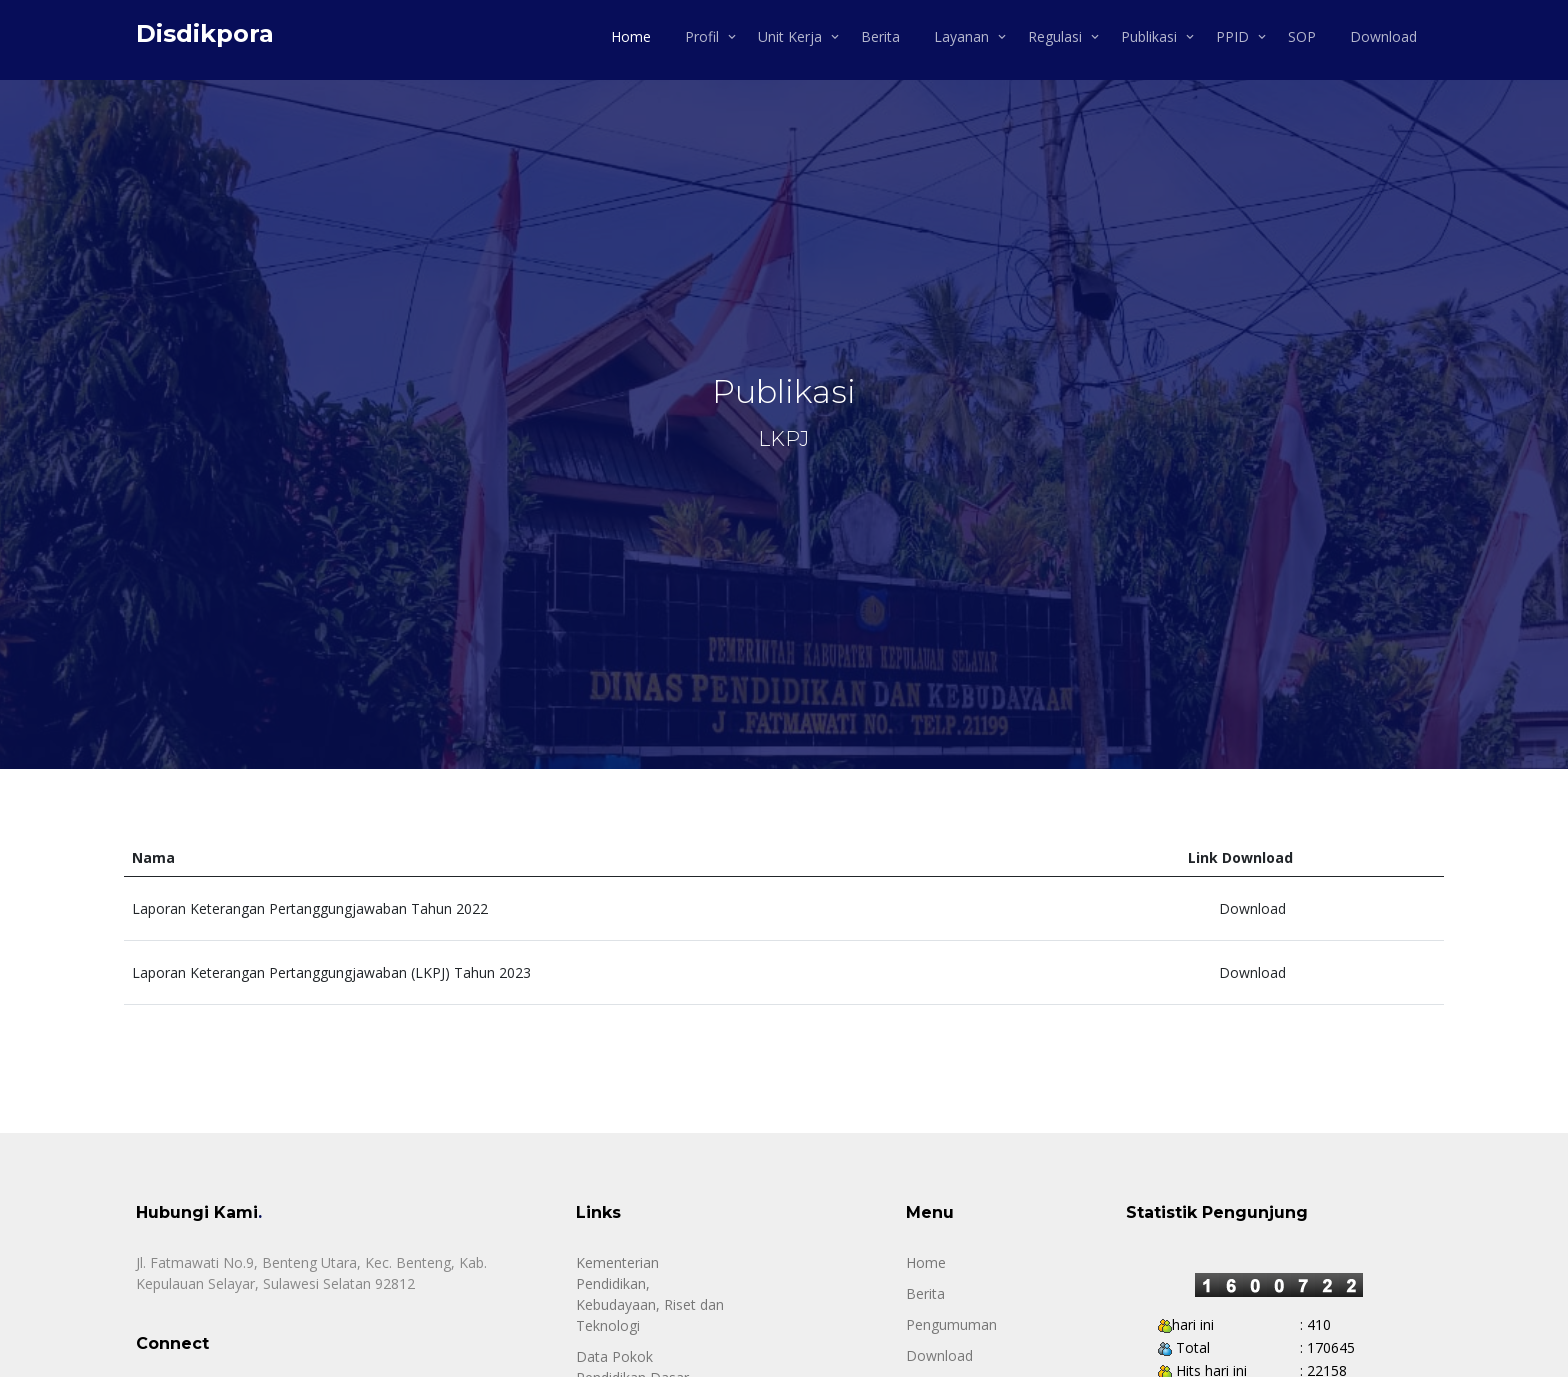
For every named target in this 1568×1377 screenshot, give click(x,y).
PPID (1232, 36)
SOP (1302, 36)
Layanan (961, 36)
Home (631, 36)
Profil (702, 36)
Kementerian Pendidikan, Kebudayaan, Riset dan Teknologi (650, 1294)
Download (1383, 36)
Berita (880, 36)
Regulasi (1055, 36)
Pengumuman (951, 1324)
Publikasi (1149, 36)
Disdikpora (205, 33)
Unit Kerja (790, 36)
